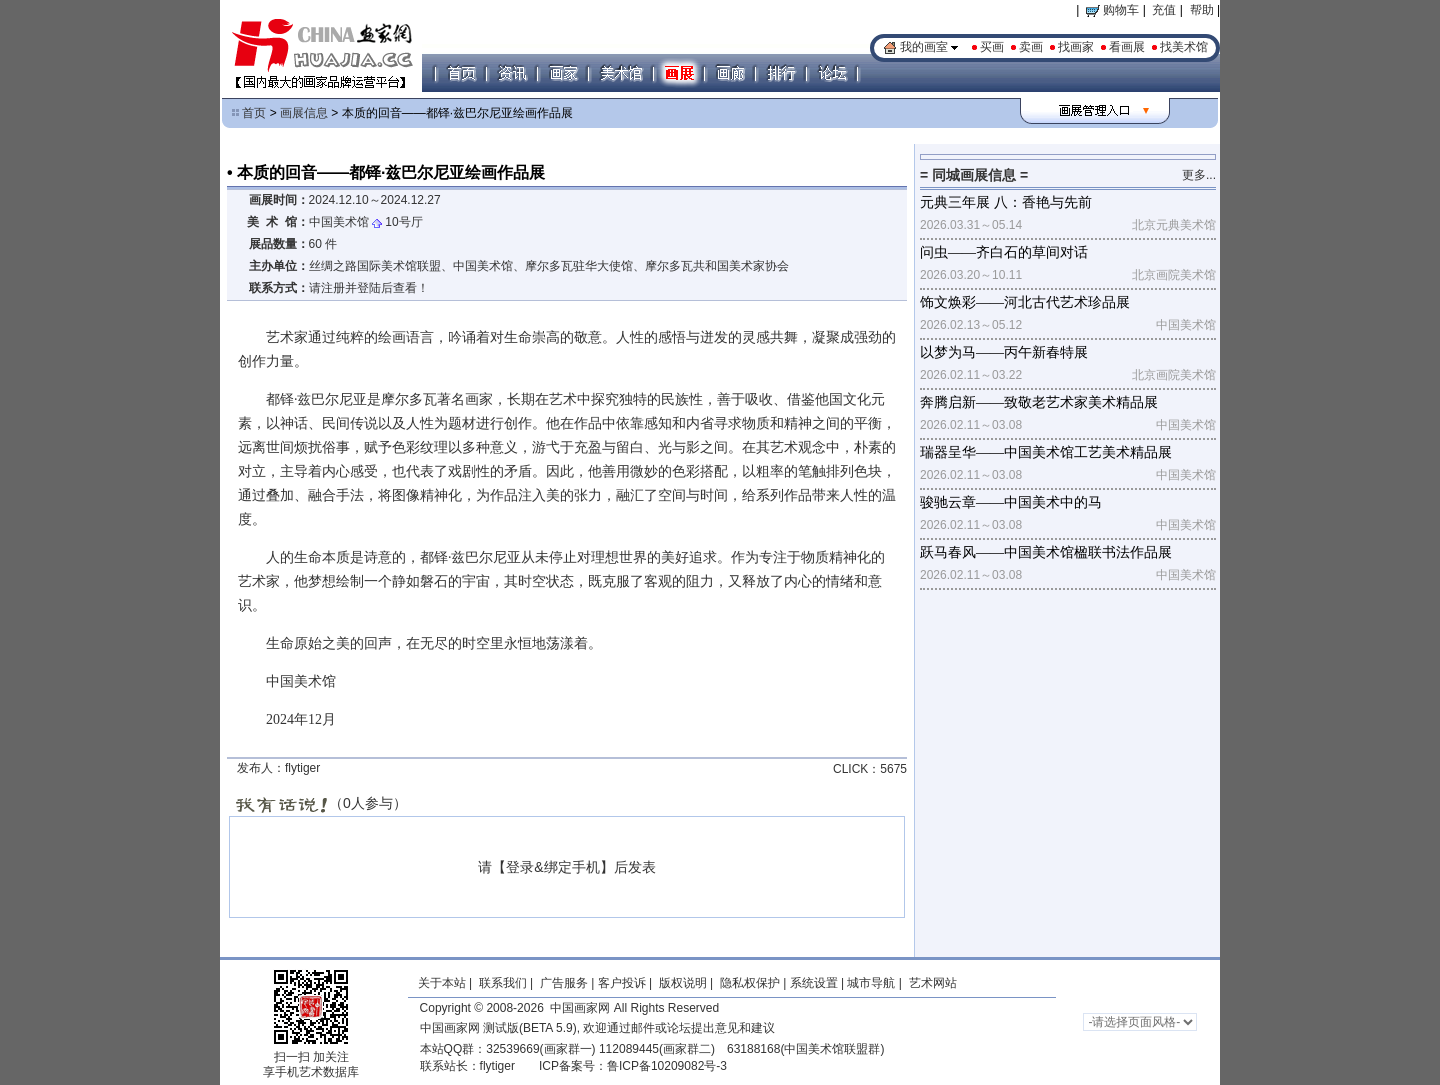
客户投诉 (622, 983)
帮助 (1202, 10)
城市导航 (871, 983)
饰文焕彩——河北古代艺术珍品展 (1025, 302)
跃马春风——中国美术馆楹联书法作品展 (1046, 552)
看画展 (1127, 47)
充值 (1164, 10)
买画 (992, 47)
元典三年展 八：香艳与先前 (1006, 202)
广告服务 (564, 983)
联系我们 (503, 983)
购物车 (1112, 10)
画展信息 (304, 113)
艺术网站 (930, 983)
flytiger (497, 1066)
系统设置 (814, 983)
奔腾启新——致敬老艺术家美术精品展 (1039, 402)
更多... (1199, 175)
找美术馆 (1184, 47)
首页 (254, 113)
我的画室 (924, 47)
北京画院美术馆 (1174, 275)
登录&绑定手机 (552, 867)
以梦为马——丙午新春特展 (1004, 352)
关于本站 (442, 983)
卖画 (1031, 47)
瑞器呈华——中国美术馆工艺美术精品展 (1046, 452)
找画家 (1076, 47)
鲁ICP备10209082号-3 (667, 1066)
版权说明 (683, 983)
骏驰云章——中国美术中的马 (1011, 502)
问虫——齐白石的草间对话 (1004, 252)
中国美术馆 (339, 222)
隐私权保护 (750, 983)
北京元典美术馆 (1174, 225)
